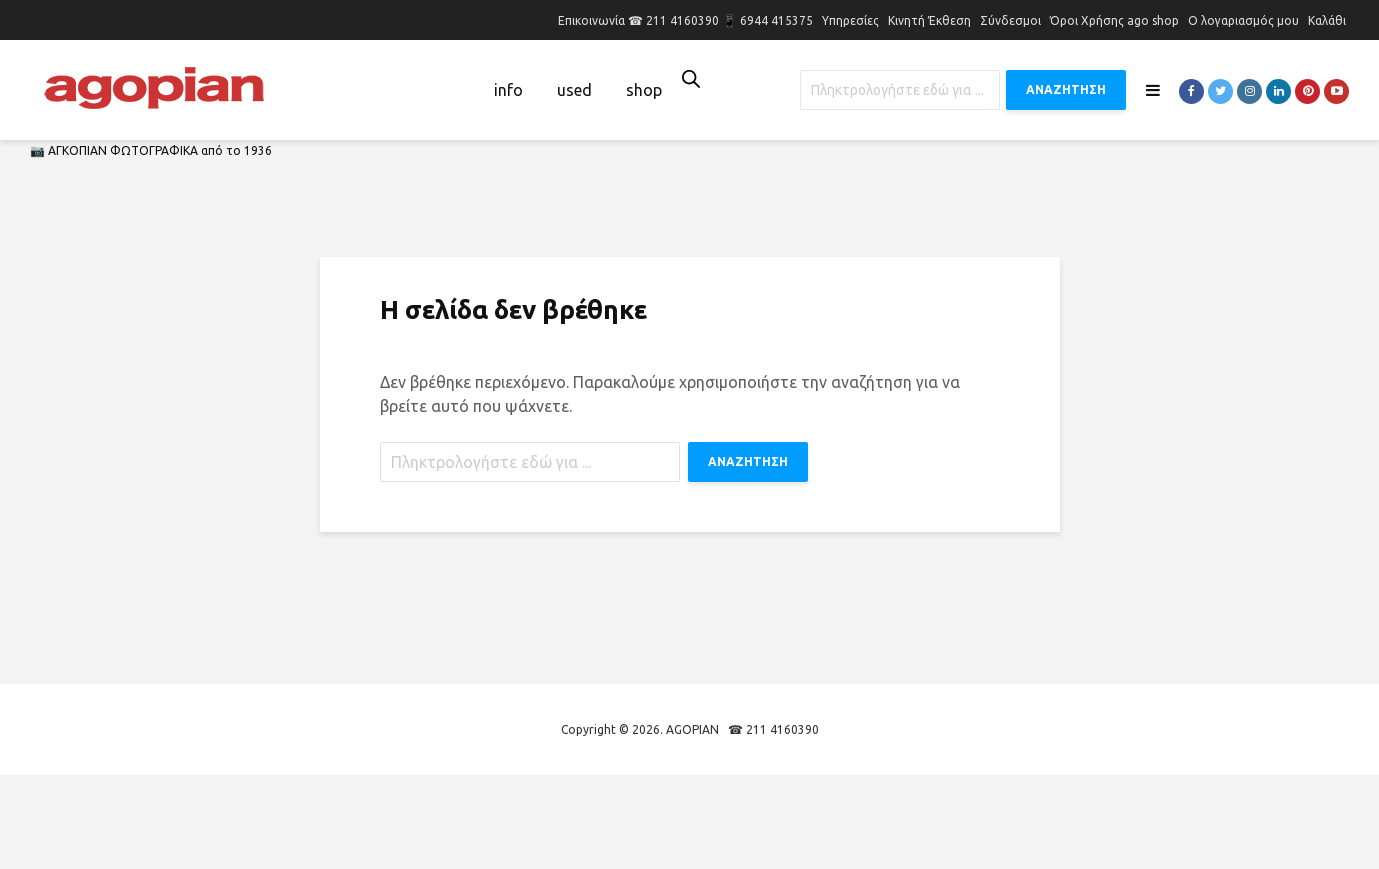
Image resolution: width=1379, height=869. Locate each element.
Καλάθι (1327, 20)
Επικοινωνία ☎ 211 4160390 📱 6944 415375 (685, 20)
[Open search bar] (691, 78)
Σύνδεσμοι (1010, 20)
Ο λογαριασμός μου (1243, 20)
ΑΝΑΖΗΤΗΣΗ (1066, 89)
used (574, 90)
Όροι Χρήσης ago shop (1114, 20)
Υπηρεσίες (850, 20)
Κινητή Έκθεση (929, 20)
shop (644, 90)
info (508, 90)
